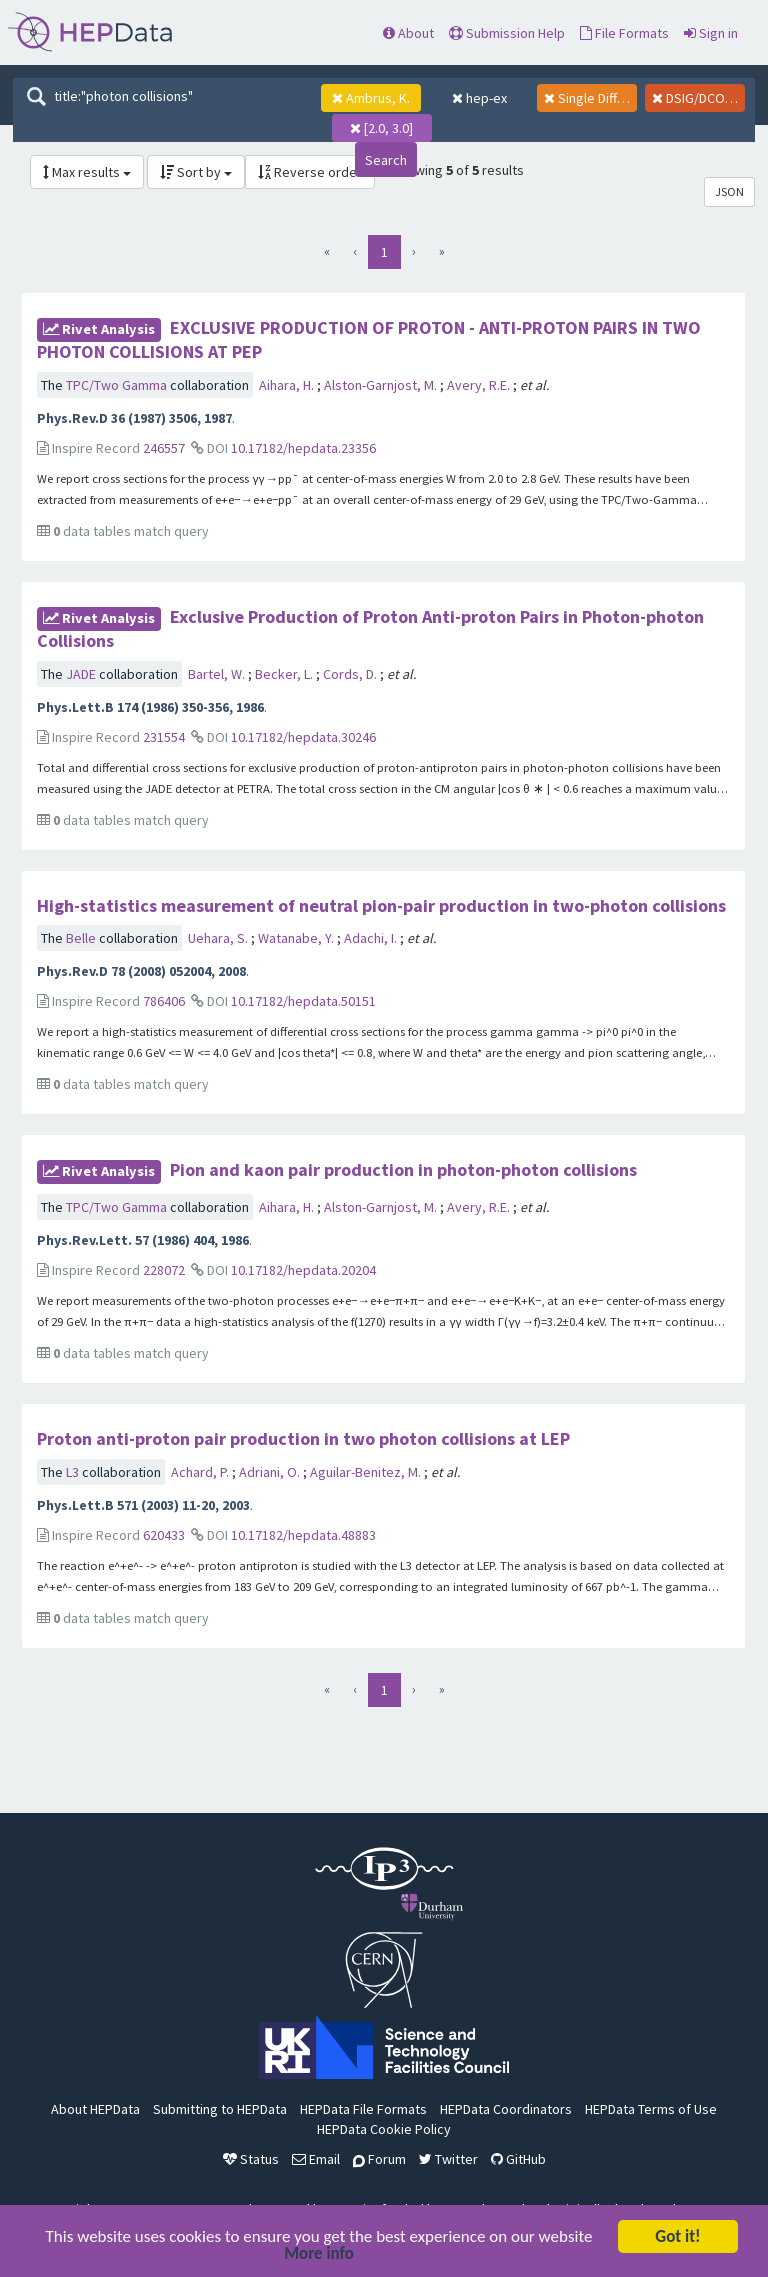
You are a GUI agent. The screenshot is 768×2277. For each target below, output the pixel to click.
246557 (164, 448)
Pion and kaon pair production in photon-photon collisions (403, 1169)
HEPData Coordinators (506, 2109)
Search (386, 160)
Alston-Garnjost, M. (382, 385)
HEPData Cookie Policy (384, 2129)
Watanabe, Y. (297, 938)
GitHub (518, 2159)
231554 (164, 737)
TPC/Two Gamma (118, 385)
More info (319, 2255)
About (408, 33)
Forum (379, 2159)
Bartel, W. (218, 674)
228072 (164, 1270)
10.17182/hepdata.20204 (303, 1270)
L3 (74, 1472)
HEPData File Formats (363, 2109)
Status (251, 2159)
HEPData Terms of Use (651, 2109)
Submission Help (507, 33)
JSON (729, 191)
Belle (82, 938)
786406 (164, 1001)
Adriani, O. (271, 1472)
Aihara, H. (288, 385)
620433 (164, 1535)
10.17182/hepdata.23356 (303, 448)
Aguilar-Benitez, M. (367, 1472)
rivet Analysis (99, 329)
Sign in (711, 33)
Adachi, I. (372, 938)
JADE (82, 674)
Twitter (448, 2159)
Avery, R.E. (480, 385)
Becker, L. (285, 674)
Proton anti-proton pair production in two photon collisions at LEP (303, 1438)
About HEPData (95, 2109)
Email (316, 2159)
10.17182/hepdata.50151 (303, 1001)
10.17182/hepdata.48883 (303, 1535)
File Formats (624, 33)
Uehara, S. (219, 938)
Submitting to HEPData (220, 2109)
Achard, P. (201, 1472)
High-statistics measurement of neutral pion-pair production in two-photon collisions (381, 905)
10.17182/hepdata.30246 (303, 737)
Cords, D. (351, 674)
